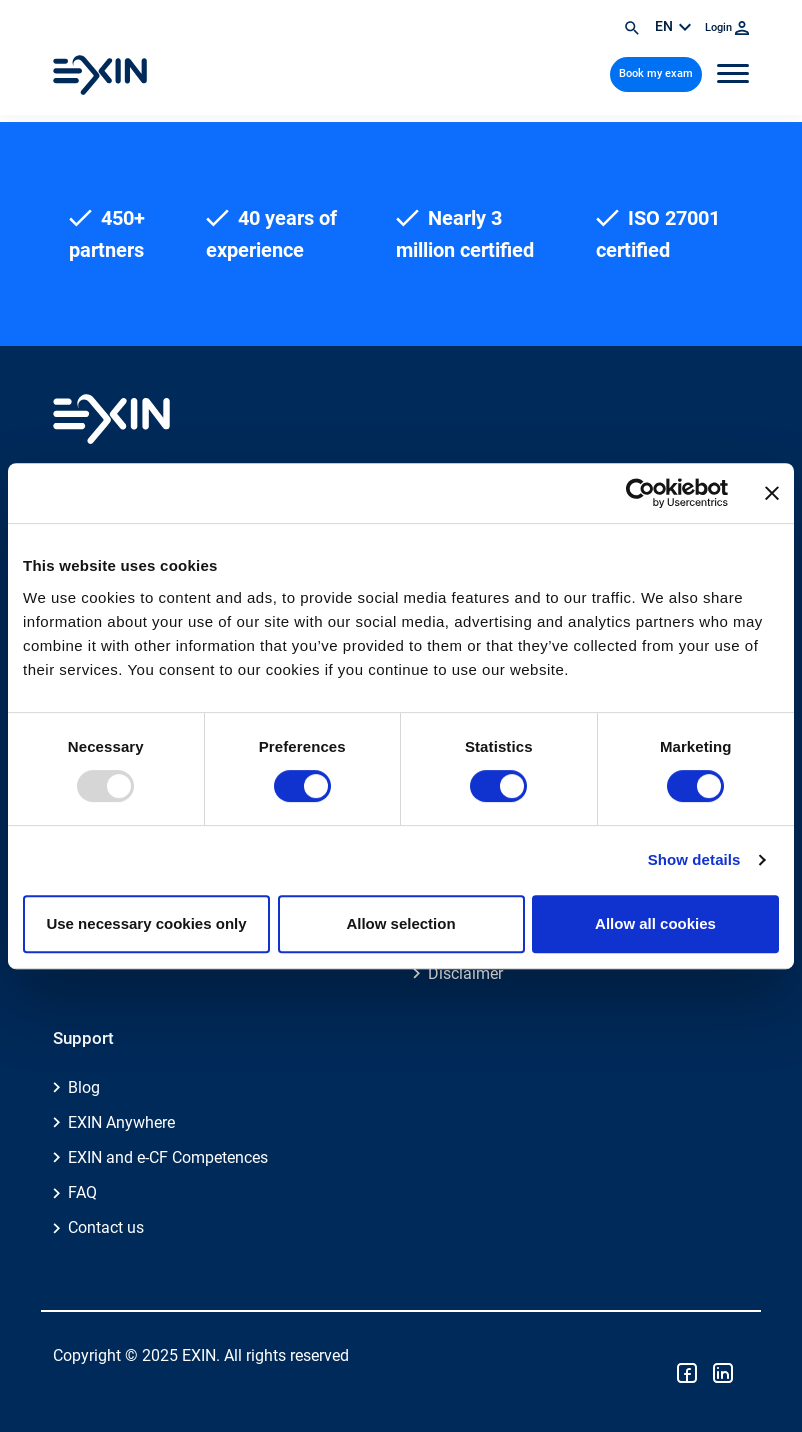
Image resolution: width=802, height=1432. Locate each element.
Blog (84, 1087)
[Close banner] (772, 493)
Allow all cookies (655, 923)
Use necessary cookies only (146, 923)
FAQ (82, 1192)
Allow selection (400, 923)
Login (727, 27)
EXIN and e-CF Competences (168, 1157)
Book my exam (656, 73)
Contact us (106, 1227)
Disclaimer (465, 973)
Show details (694, 859)
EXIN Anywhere (121, 1122)
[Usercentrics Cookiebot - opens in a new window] (640, 493)
